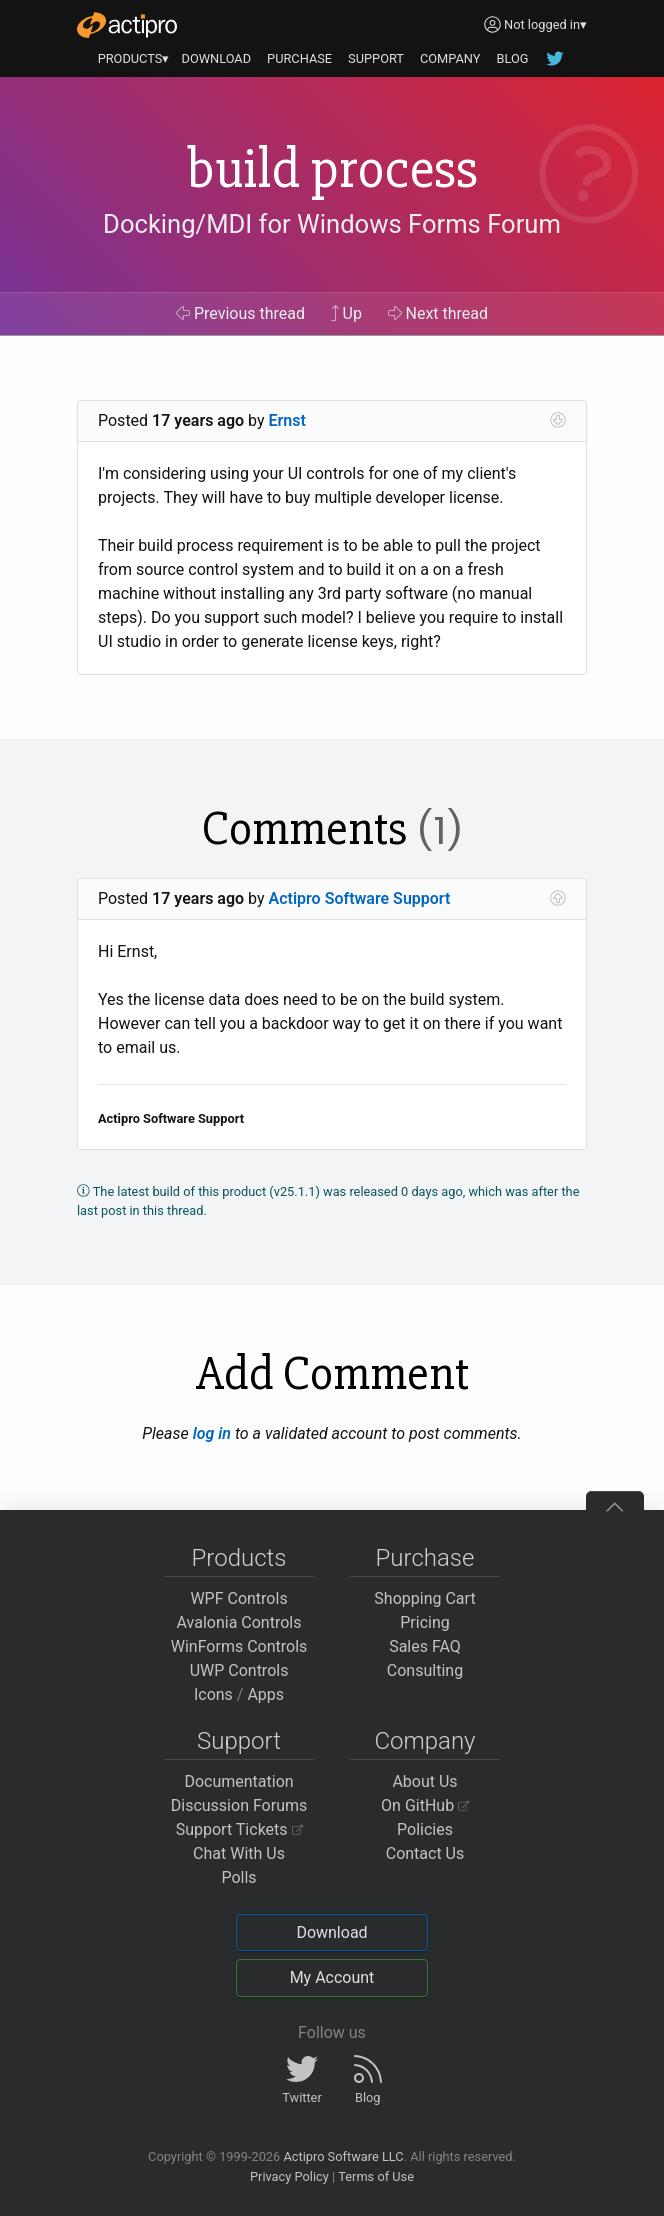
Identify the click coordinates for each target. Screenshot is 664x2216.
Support (239, 1741)
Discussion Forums (239, 1805)
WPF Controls (238, 1598)
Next (438, 313)
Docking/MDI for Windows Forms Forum (332, 225)
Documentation (238, 1781)
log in (212, 1433)
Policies (425, 1829)
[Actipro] (127, 25)
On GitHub (425, 1805)
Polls (238, 1877)
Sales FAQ (425, 1646)
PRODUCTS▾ (134, 58)
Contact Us (425, 1853)
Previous (240, 313)
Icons (213, 1694)
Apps (265, 1694)
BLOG (512, 58)
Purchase (425, 1558)
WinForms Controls (239, 1646)
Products (239, 1558)
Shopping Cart (424, 1598)
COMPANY (450, 58)
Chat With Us (239, 1853)
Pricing (425, 1622)
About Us (424, 1781)
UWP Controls (239, 1670)
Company (424, 1741)
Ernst (287, 420)
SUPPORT (376, 58)
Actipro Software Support (360, 898)
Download (331, 1932)
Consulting (425, 1670)
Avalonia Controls (239, 1622)
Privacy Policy (289, 2176)
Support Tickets (239, 1829)
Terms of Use (376, 2176)
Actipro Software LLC (343, 2156)
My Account (332, 1977)
